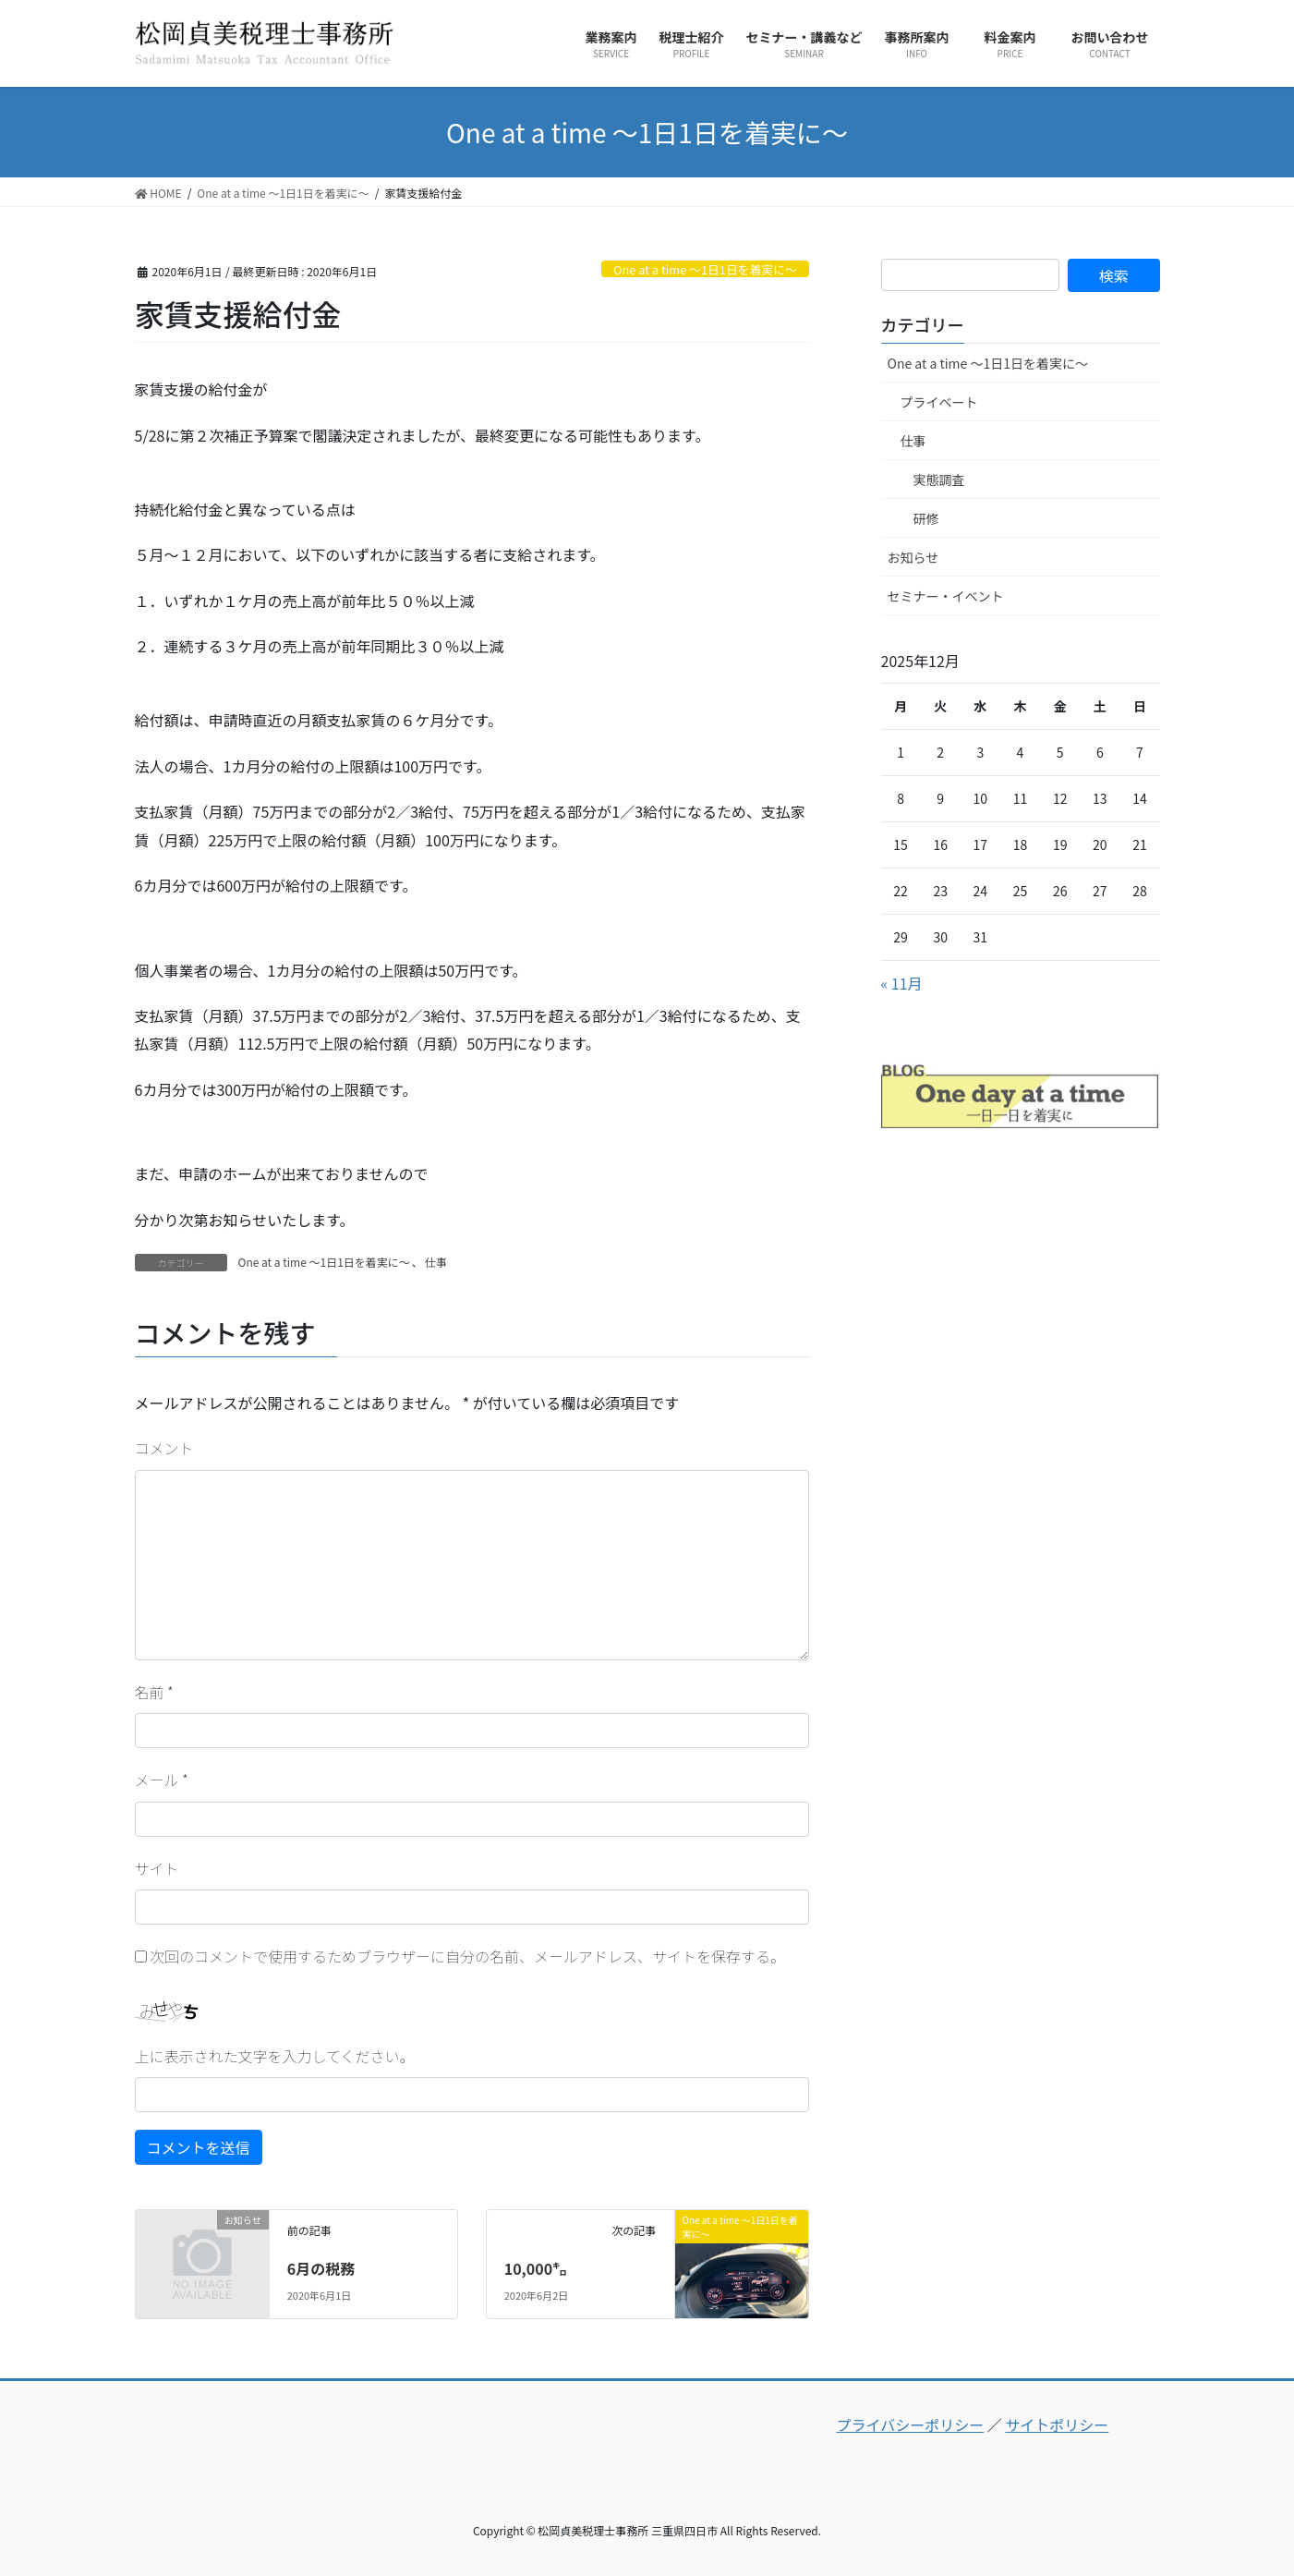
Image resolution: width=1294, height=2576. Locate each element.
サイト (157, 1868)
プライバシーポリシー (910, 2424)
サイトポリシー (1056, 2424)
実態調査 (939, 479)
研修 (926, 518)
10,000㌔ (535, 2268)
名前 (154, 1692)
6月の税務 (321, 2268)
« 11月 (902, 983)
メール (161, 1779)
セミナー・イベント (946, 596)
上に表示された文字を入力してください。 (275, 2056)
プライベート (939, 402)
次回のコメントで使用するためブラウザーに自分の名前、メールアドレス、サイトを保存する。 (467, 1956)
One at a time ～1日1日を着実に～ (705, 269)
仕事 (436, 1262)
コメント (164, 1448)
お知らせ (913, 557)
